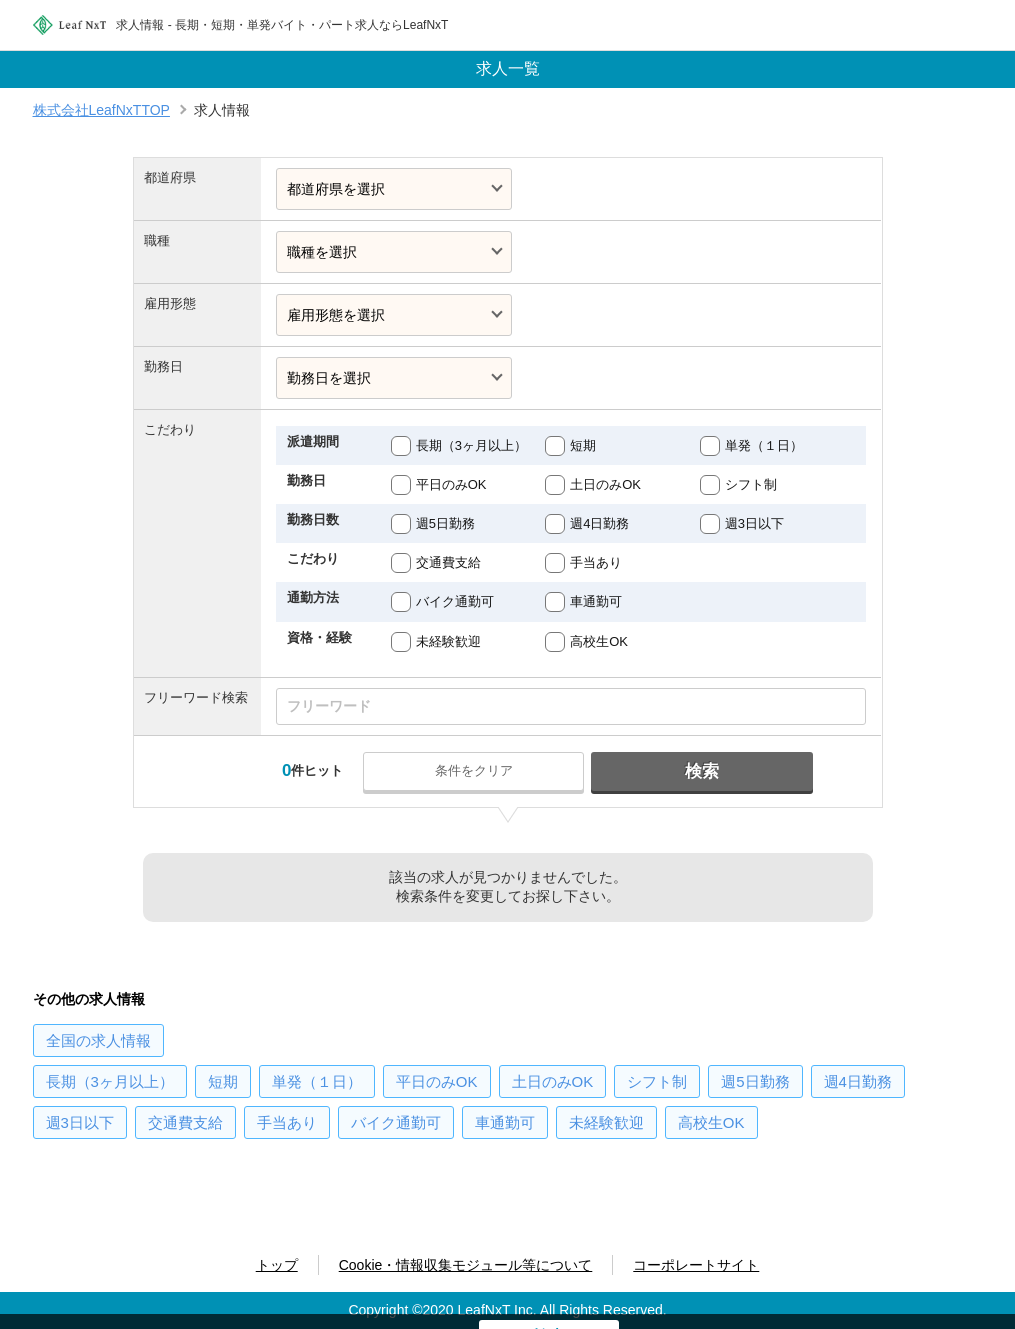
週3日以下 (754, 523)
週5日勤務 (445, 523)
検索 (701, 771)
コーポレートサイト (696, 1265)
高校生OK (599, 641)
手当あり (596, 562)
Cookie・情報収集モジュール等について (466, 1265)
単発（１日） (764, 445)
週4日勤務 (599, 523)
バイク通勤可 (455, 601)
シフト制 (751, 484)
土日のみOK (605, 484)
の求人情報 (98, 1040)
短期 (583, 445)
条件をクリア (475, 770)
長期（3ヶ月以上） (471, 445)
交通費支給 (448, 562)
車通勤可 (596, 601)
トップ (277, 1265)
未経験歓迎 (448, 641)
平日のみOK (451, 484)
